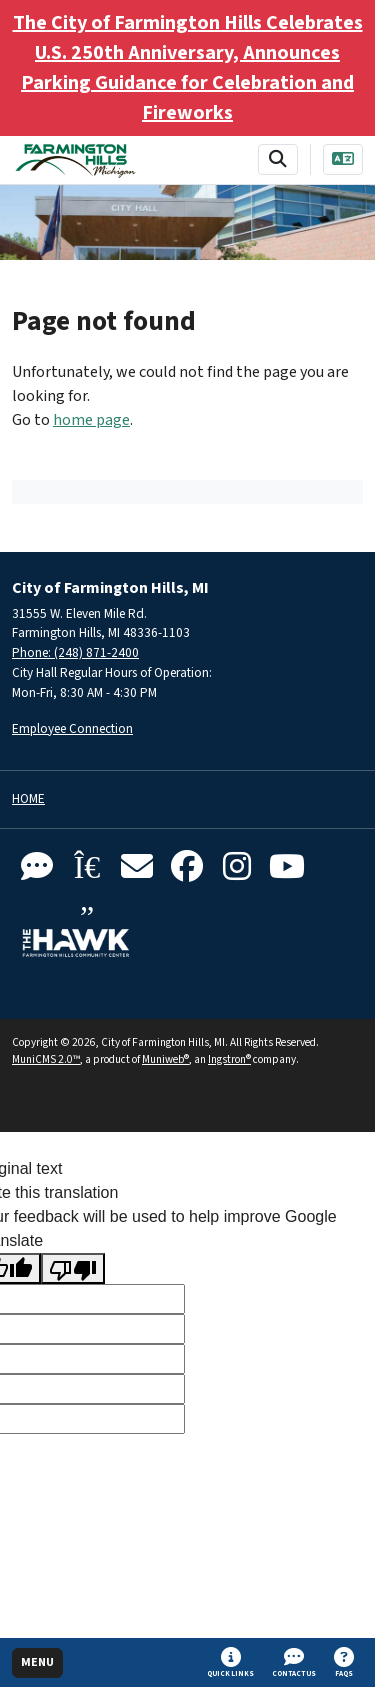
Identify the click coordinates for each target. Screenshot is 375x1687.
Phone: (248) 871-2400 (75, 652)
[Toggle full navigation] (37, 1663)
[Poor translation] (73, 1268)
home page (91, 420)
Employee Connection (72, 728)
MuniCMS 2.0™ (46, 1059)
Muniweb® (165, 1059)
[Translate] (343, 159)
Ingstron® (229, 1059)
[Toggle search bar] (278, 159)
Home (28, 799)
